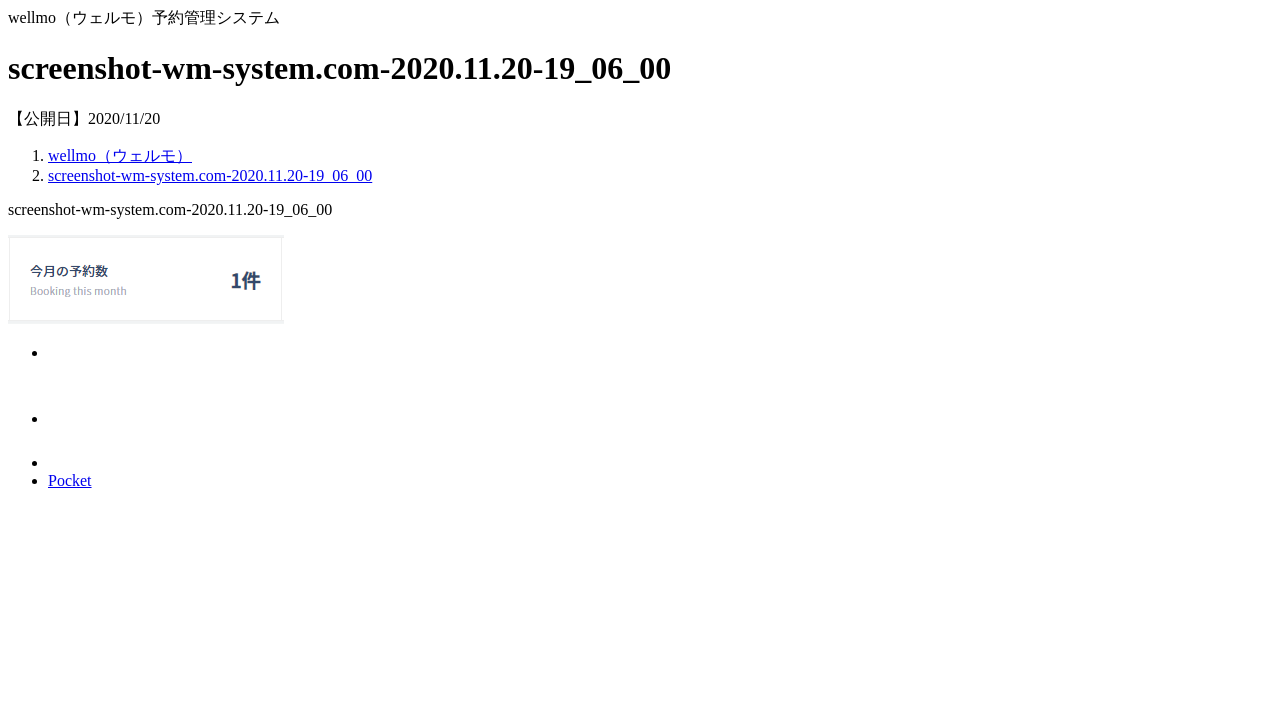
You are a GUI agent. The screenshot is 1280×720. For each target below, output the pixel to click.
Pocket (70, 480)
